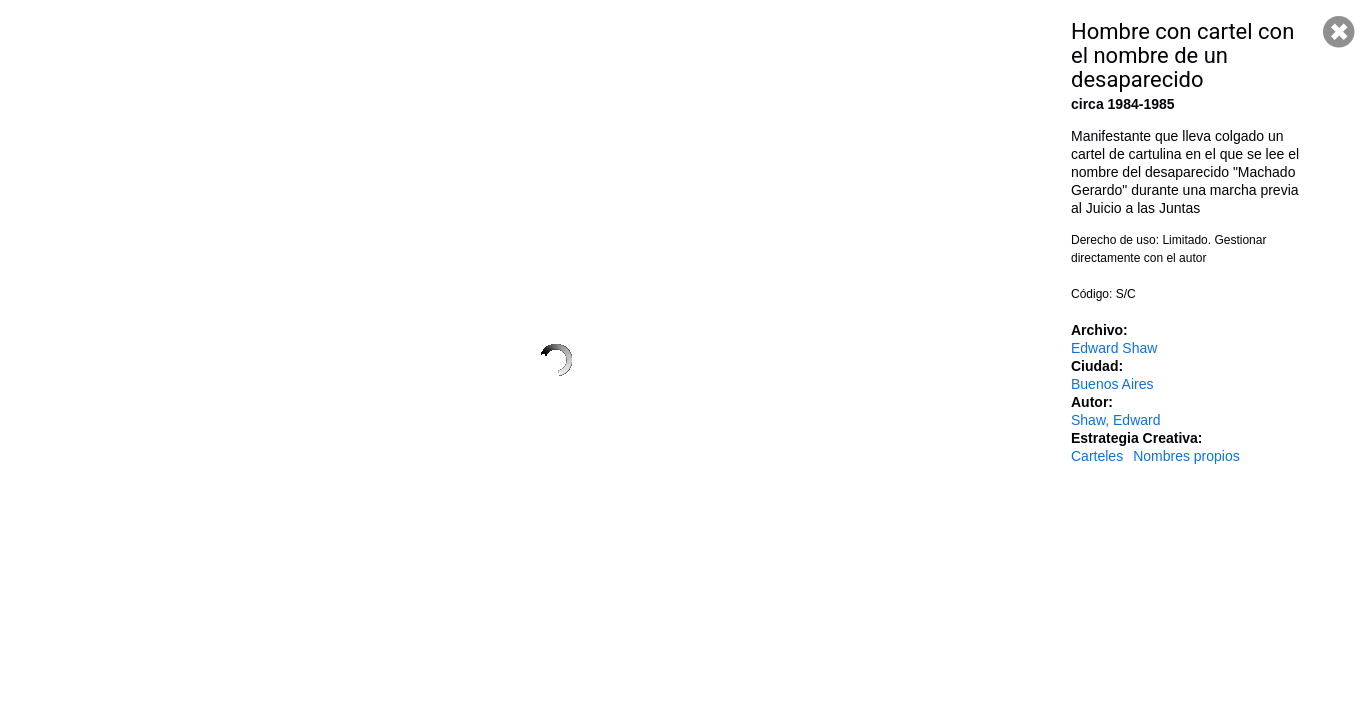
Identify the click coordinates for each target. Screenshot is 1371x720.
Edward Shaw (1114, 348)
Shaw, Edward (1116, 420)
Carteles (1097, 456)
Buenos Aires (1112, 384)
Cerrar (1339, 32)
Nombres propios (1186, 456)
